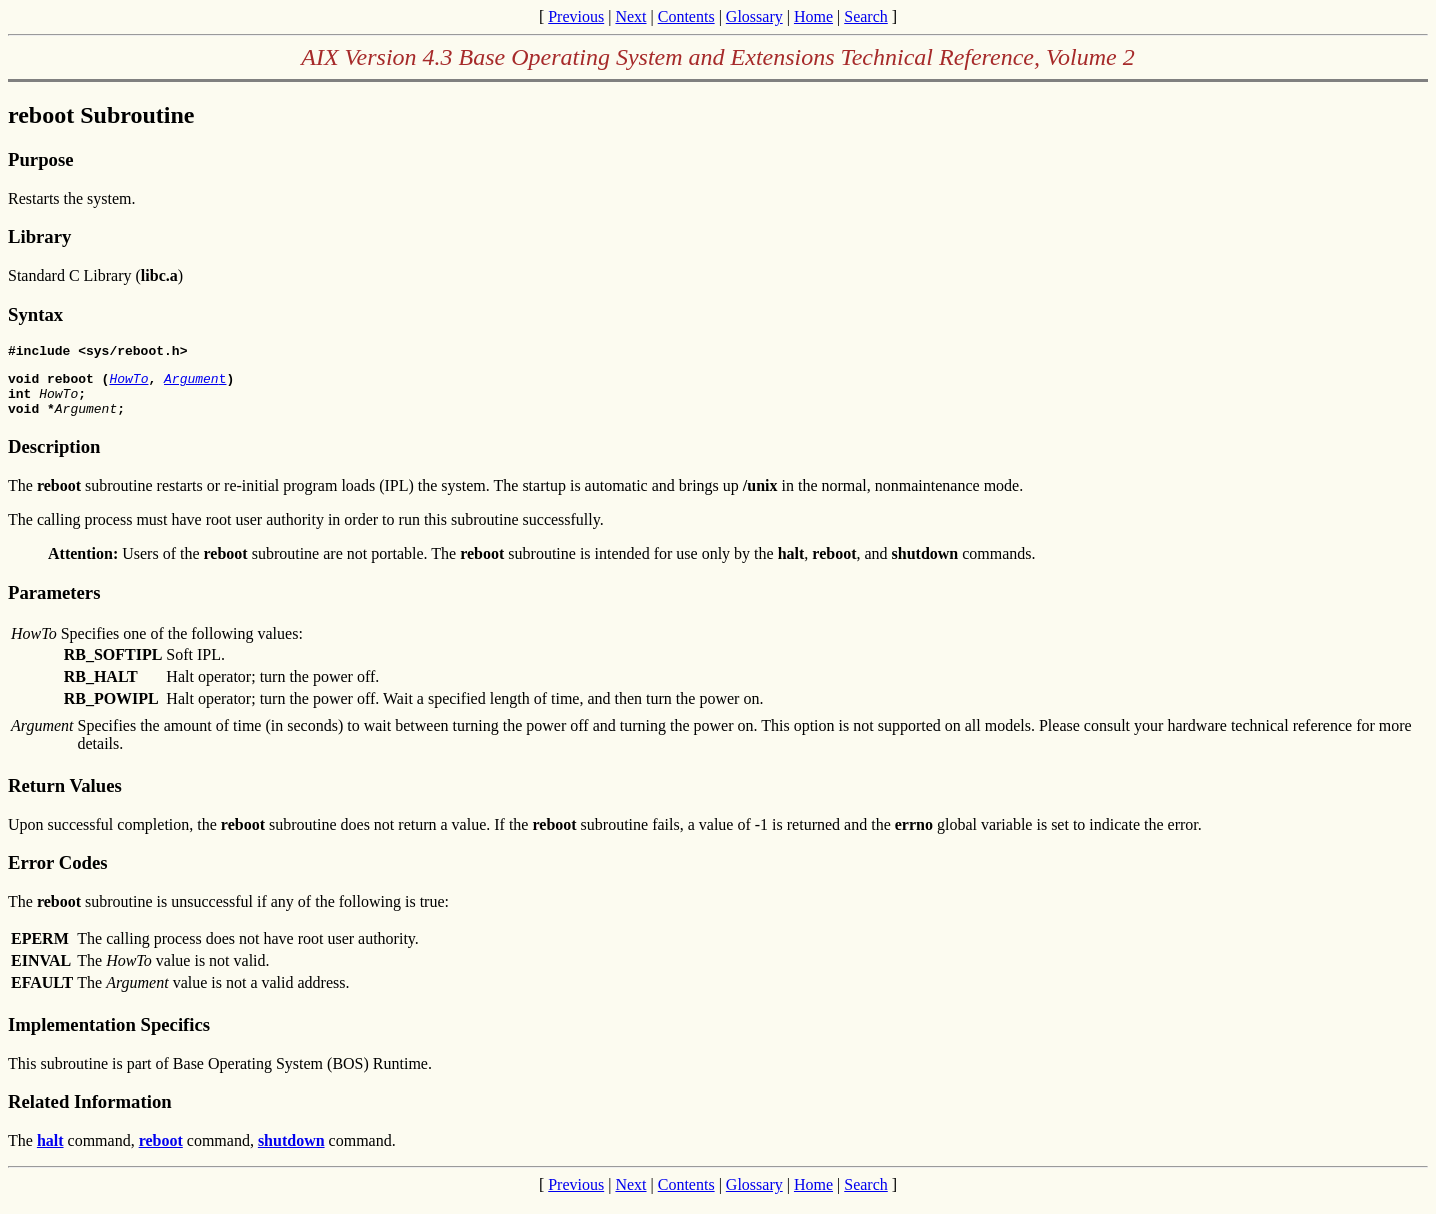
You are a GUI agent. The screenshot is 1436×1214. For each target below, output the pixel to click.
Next (630, 16)
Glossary (754, 16)
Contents (686, 16)
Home (813, 16)
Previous (576, 16)
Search (866, 16)
